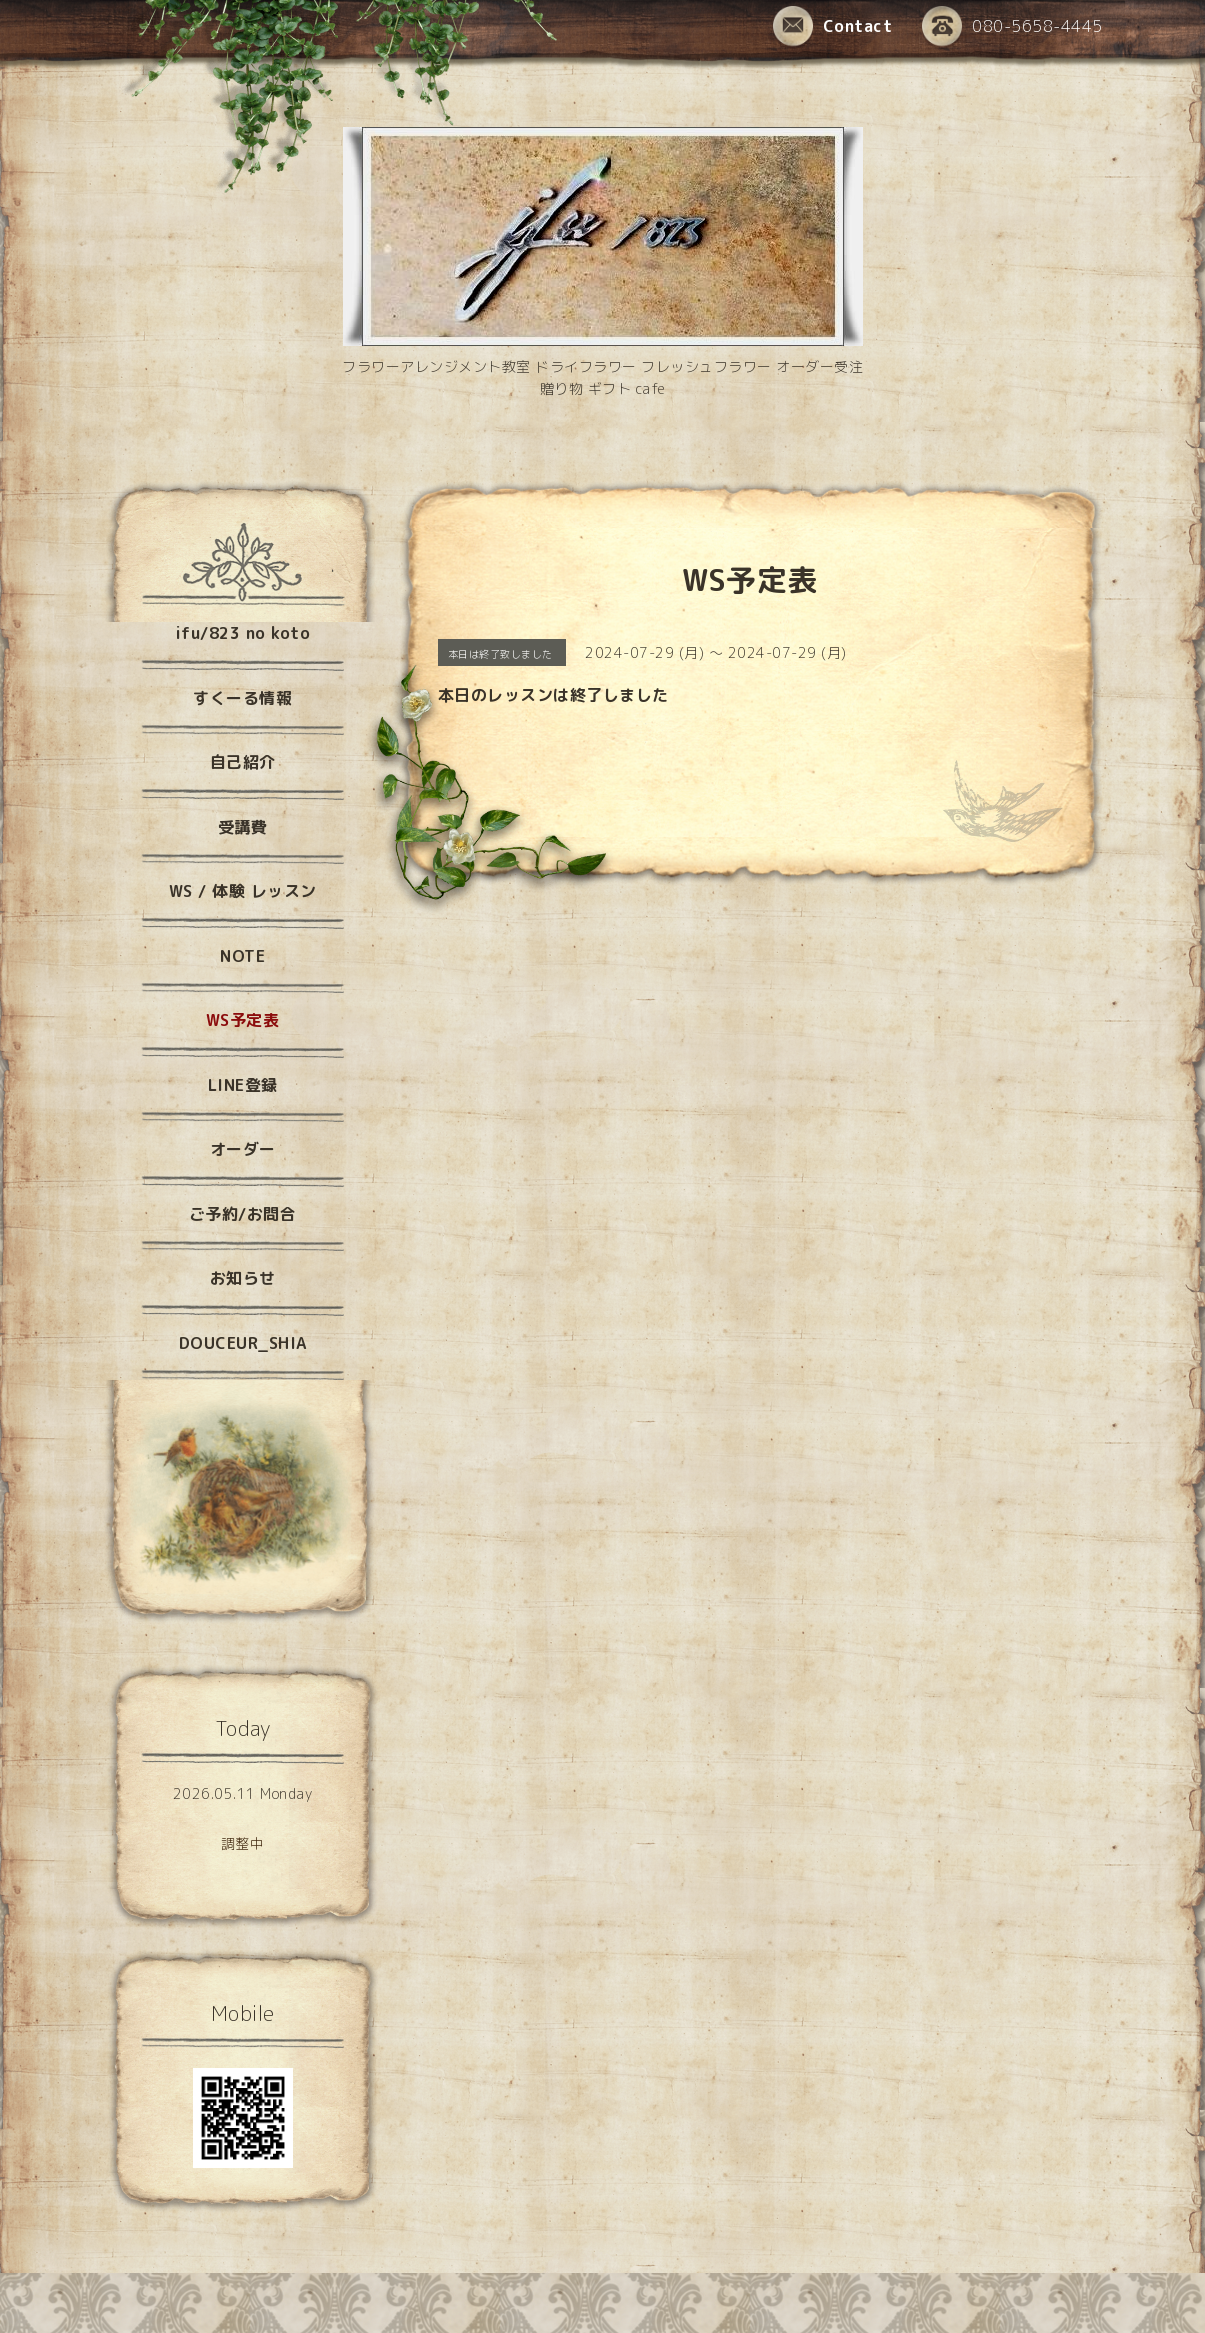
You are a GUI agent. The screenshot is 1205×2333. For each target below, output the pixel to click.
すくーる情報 (242, 698)
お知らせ (243, 1278)
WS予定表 (243, 1020)
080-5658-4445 (1012, 27)
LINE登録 (243, 1085)
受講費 (243, 827)
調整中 (243, 1843)
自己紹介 (243, 762)
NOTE (242, 956)
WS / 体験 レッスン (243, 891)
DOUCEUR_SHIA (243, 1343)
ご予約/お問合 (243, 1214)
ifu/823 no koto (243, 633)
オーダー (243, 1149)
